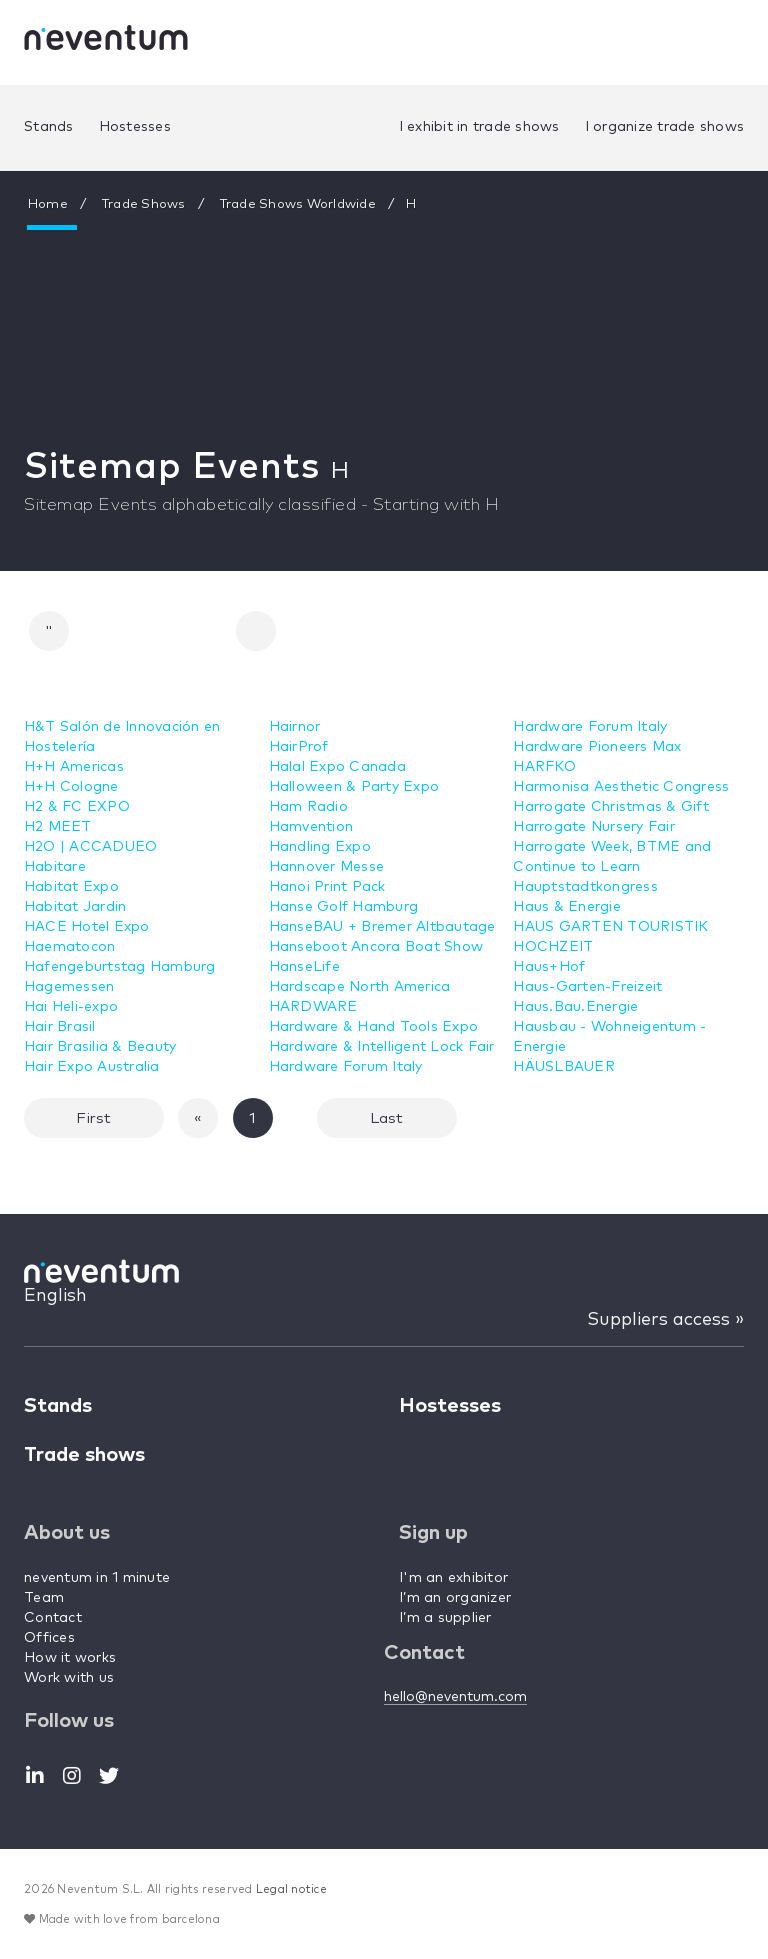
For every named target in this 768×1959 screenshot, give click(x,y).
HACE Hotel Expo (87, 927)
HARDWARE (313, 1007)
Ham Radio (308, 807)
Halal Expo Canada (337, 767)
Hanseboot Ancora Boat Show (376, 947)
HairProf (299, 747)
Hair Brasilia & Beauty (100, 1047)
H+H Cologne (71, 787)
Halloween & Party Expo (354, 787)
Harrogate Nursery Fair (594, 827)
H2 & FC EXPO (77, 807)
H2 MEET (58, 827)
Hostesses (135, 127)
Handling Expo (320, 847)
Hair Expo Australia (92, 1067)
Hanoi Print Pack (327, 887)
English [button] (55, 1296)
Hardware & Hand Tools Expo (374, 1027)
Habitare (55, 867)
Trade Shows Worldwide (301, 204)
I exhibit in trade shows (479, 127)
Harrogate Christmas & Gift (611, 807)
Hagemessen (69, 987)
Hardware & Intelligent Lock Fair (382, 1047)
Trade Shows (145, 204)
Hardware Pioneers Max (597, 747)
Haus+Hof (549, 967)
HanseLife (304, 967)
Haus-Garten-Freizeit (587, 987)
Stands (49, 127)
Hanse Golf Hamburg (344, 907)
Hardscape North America (360, 987)
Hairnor (295, 727)
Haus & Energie (567, 907)
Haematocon (70, 947)
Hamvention (311, 827)
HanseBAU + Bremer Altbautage (382, 927)
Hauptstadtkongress (585, 887)
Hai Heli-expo (71, 1007)
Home (48, 204)
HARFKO (544, 767)
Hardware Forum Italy (346, 1067)
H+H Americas (74, 767)
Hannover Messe (327, 867)
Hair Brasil (60, 1027)
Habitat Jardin (75, 907)
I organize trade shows (665, 127)
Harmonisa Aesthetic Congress (621, 787)
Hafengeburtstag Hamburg (120, 967)
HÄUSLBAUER (564, 1067)
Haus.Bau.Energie (575, 1007)
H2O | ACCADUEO (91, 847)
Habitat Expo (71, 887)
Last (387, 1118)
